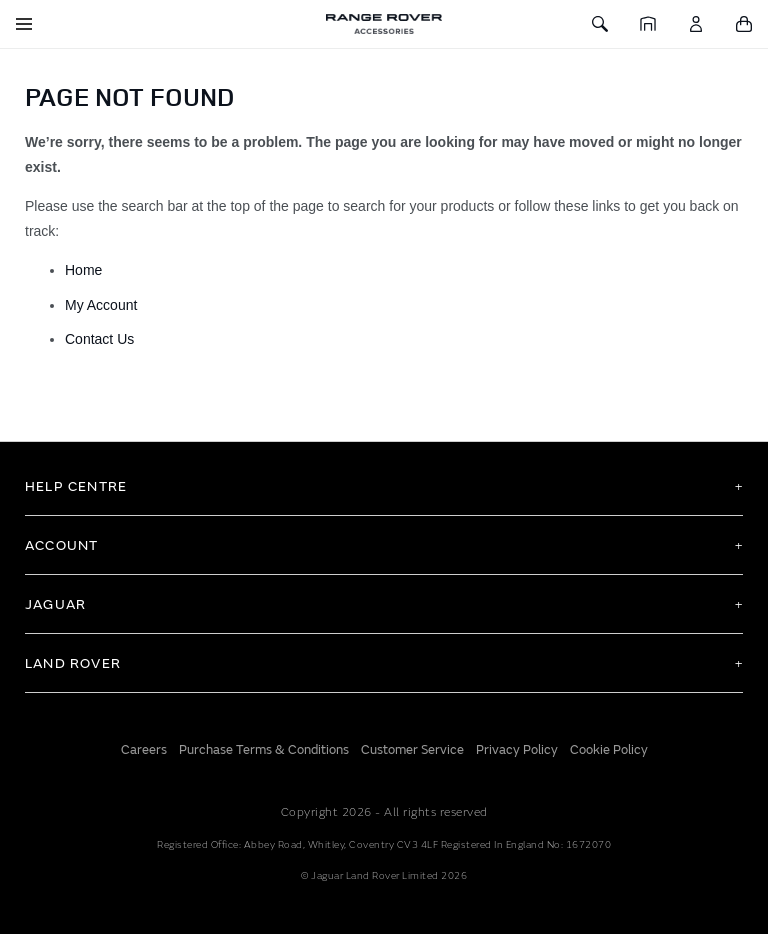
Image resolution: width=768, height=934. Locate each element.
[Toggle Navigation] (24, 24)
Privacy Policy (517, 750)
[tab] (384, 486)
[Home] (648, 24)
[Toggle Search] (600, 24)
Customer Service (412, 750)
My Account (103, 305)
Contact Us (99, 339)
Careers (144, 750)
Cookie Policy (609, 750)
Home (84, 270)
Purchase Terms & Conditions (264, 750)
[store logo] (384, 24)
